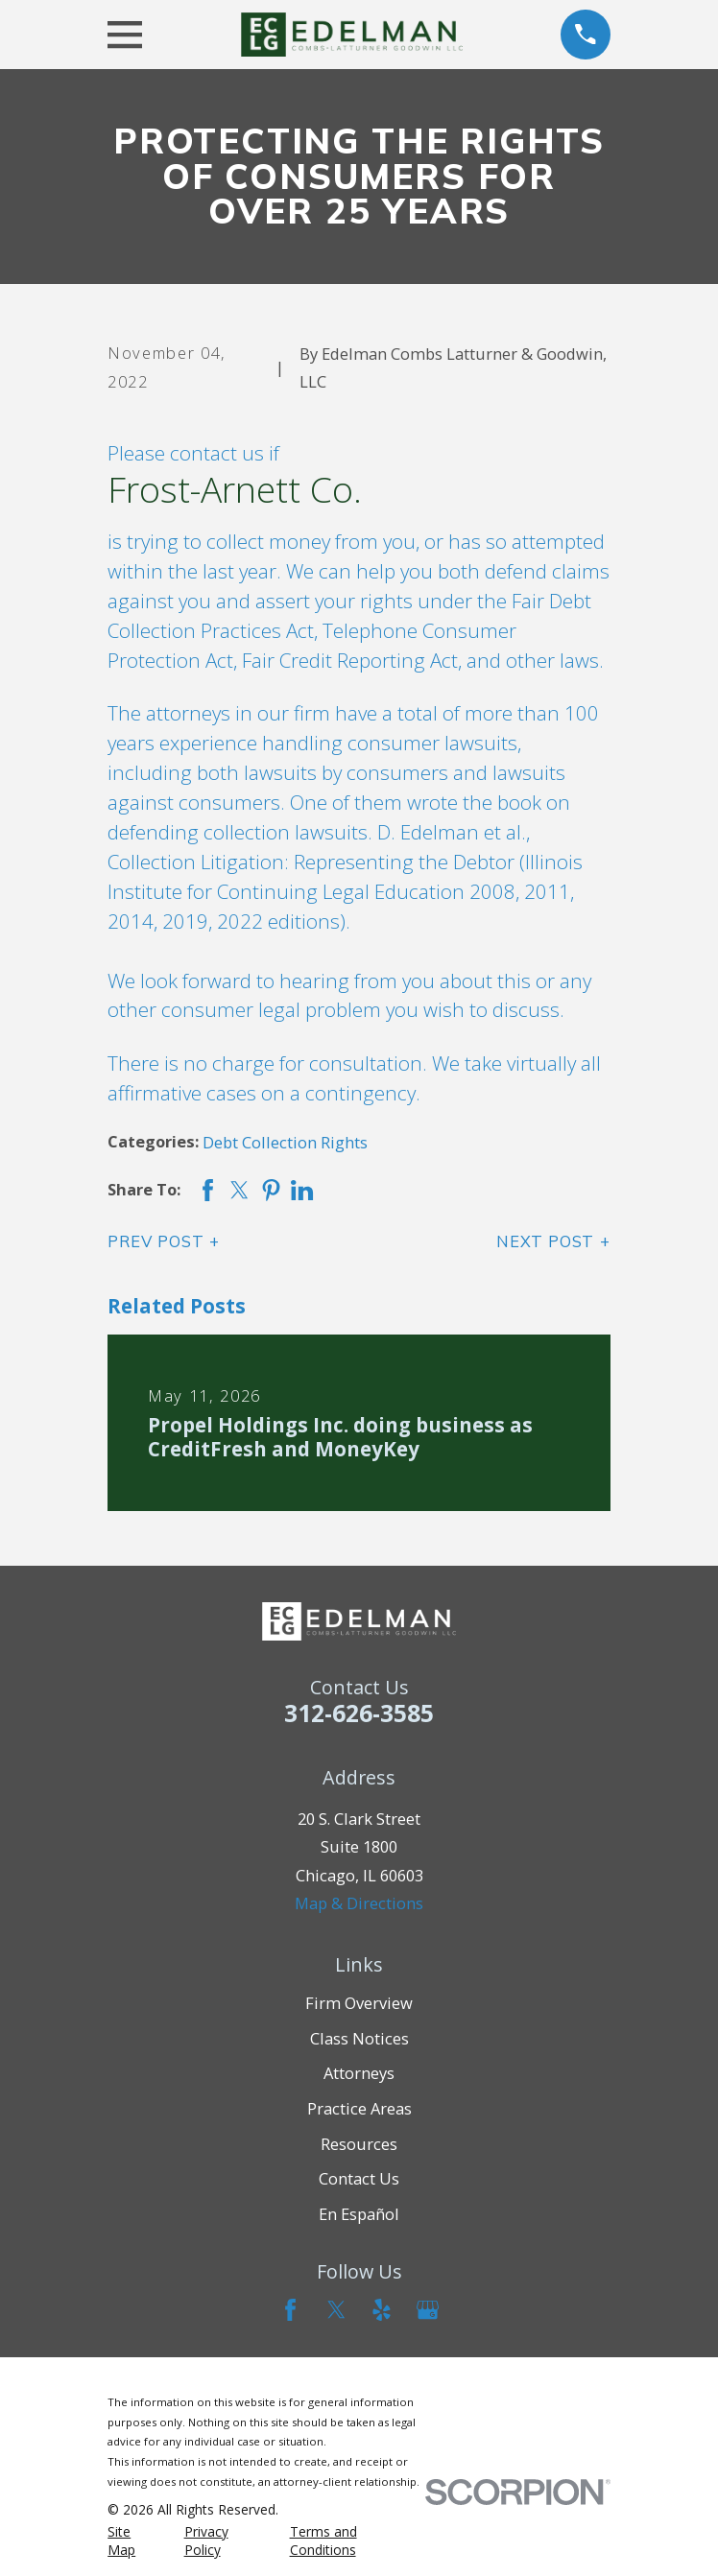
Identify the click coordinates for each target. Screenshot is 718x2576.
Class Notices (359, 2038)
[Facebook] (290, 2310)
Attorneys (359, 2073)
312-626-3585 (359, 1713)
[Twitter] (336, 2310)
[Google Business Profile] (428, 2310)
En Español (359, 2214)
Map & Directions (359, 1903)
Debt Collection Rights (285, 1142)
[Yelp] (382, 2310)
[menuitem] (134, 2540)
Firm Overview (359, 2003)
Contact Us (359, 2178)
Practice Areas (359, 2108)
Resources (359, 2144)
